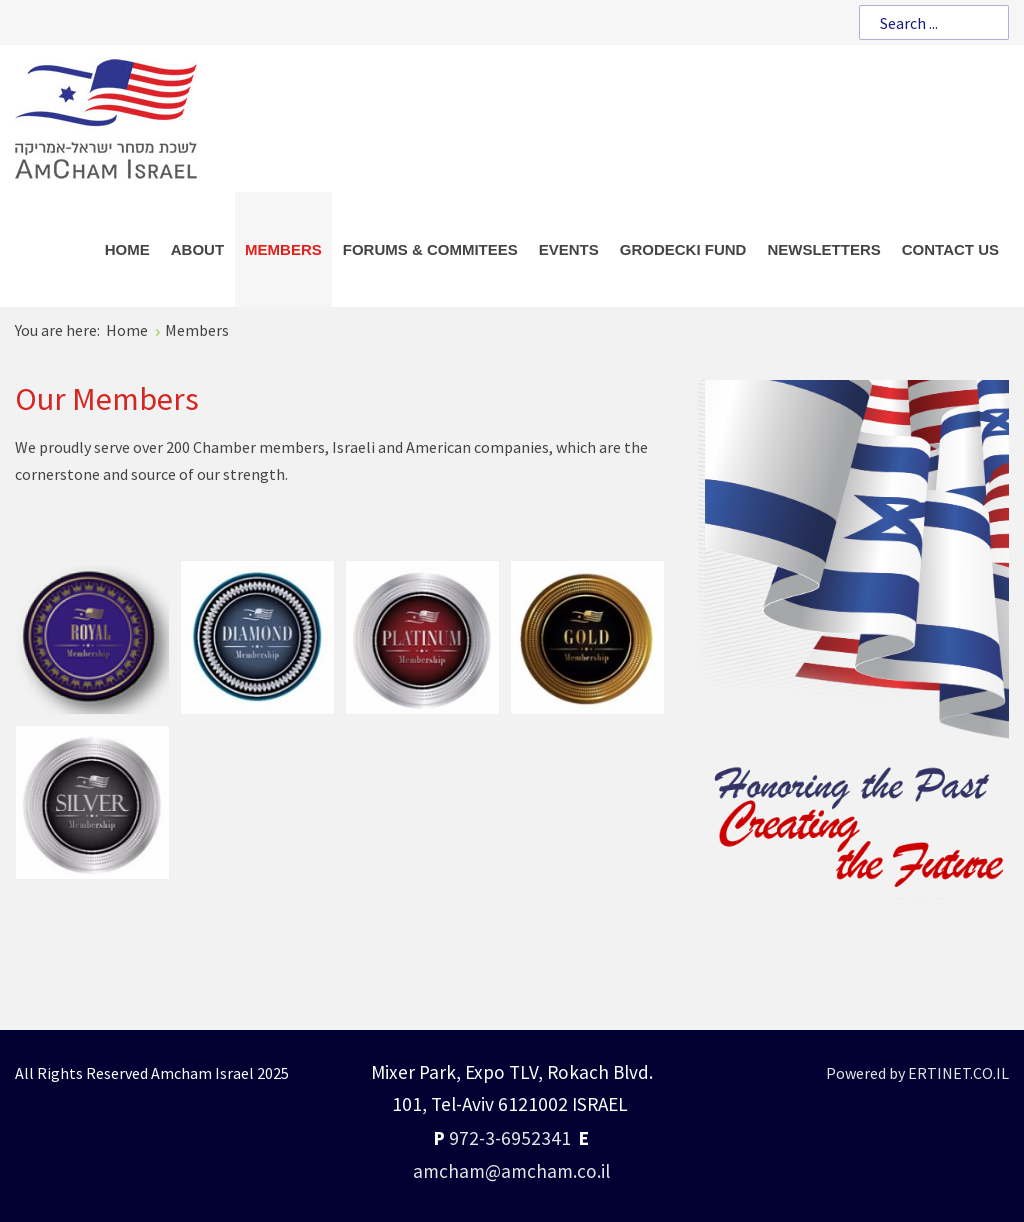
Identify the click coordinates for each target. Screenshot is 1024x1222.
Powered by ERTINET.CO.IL (917, 1073)
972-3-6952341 (510, 1138)
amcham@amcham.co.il (511, 1171)
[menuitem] (127, 249)
